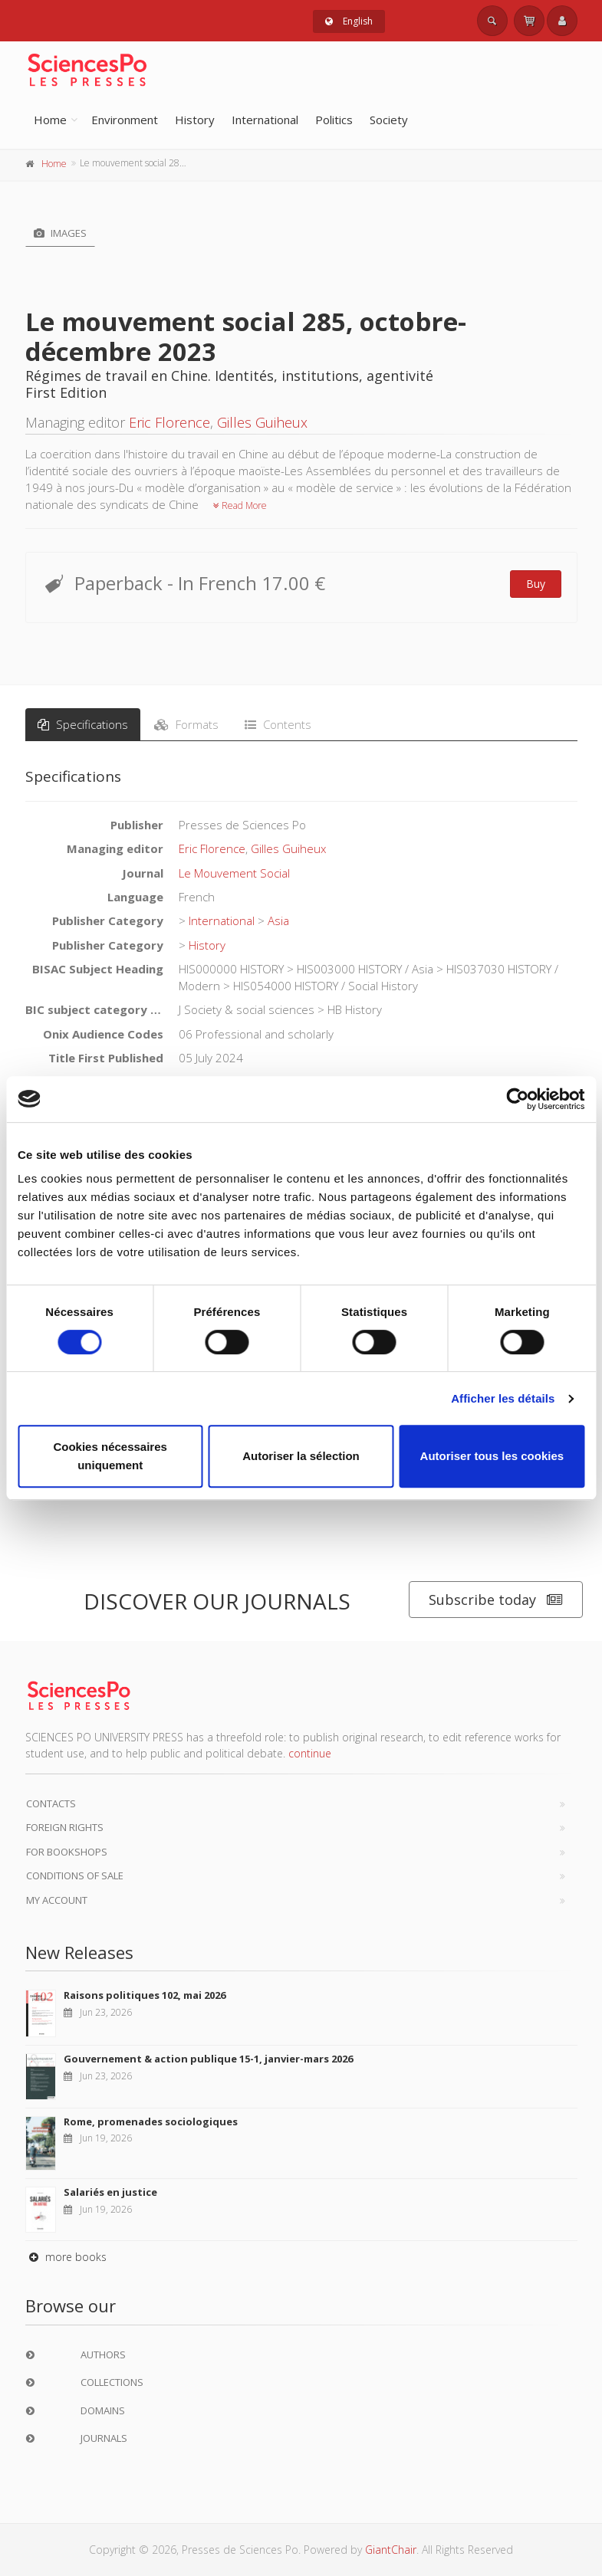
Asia (278, 920)
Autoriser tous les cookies (492, 1455)
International (265, 119)
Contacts (51, 1803)
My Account (56, 1900)
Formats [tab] (186, 724)
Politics (334, 119)
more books (66, 2256)
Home (50, 119)
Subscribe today (496, 1600)
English (349, 21)
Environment (124, 119)
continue (309, 1753)
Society (389, 119)
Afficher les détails (502, 1398)
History (195, 119)
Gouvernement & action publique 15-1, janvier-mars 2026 (208, 2059)
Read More (240, 505)
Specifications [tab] (83, 724)
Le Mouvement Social (234, 873)
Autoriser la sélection (301, 1455)
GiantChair (390, 2549)
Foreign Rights (65, 1827)
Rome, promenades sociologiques (151, 2121)
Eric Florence (169, 422)
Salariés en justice (110, 2192)
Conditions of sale (74, 1875)
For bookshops (66, 1852)
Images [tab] (60, 233)
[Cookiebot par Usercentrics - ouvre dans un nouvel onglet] (517, 1099)
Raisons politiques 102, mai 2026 (144, 1995)
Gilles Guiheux (262, 422)
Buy (535, 583)
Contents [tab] (278, 724)
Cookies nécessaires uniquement (109, 1456)
